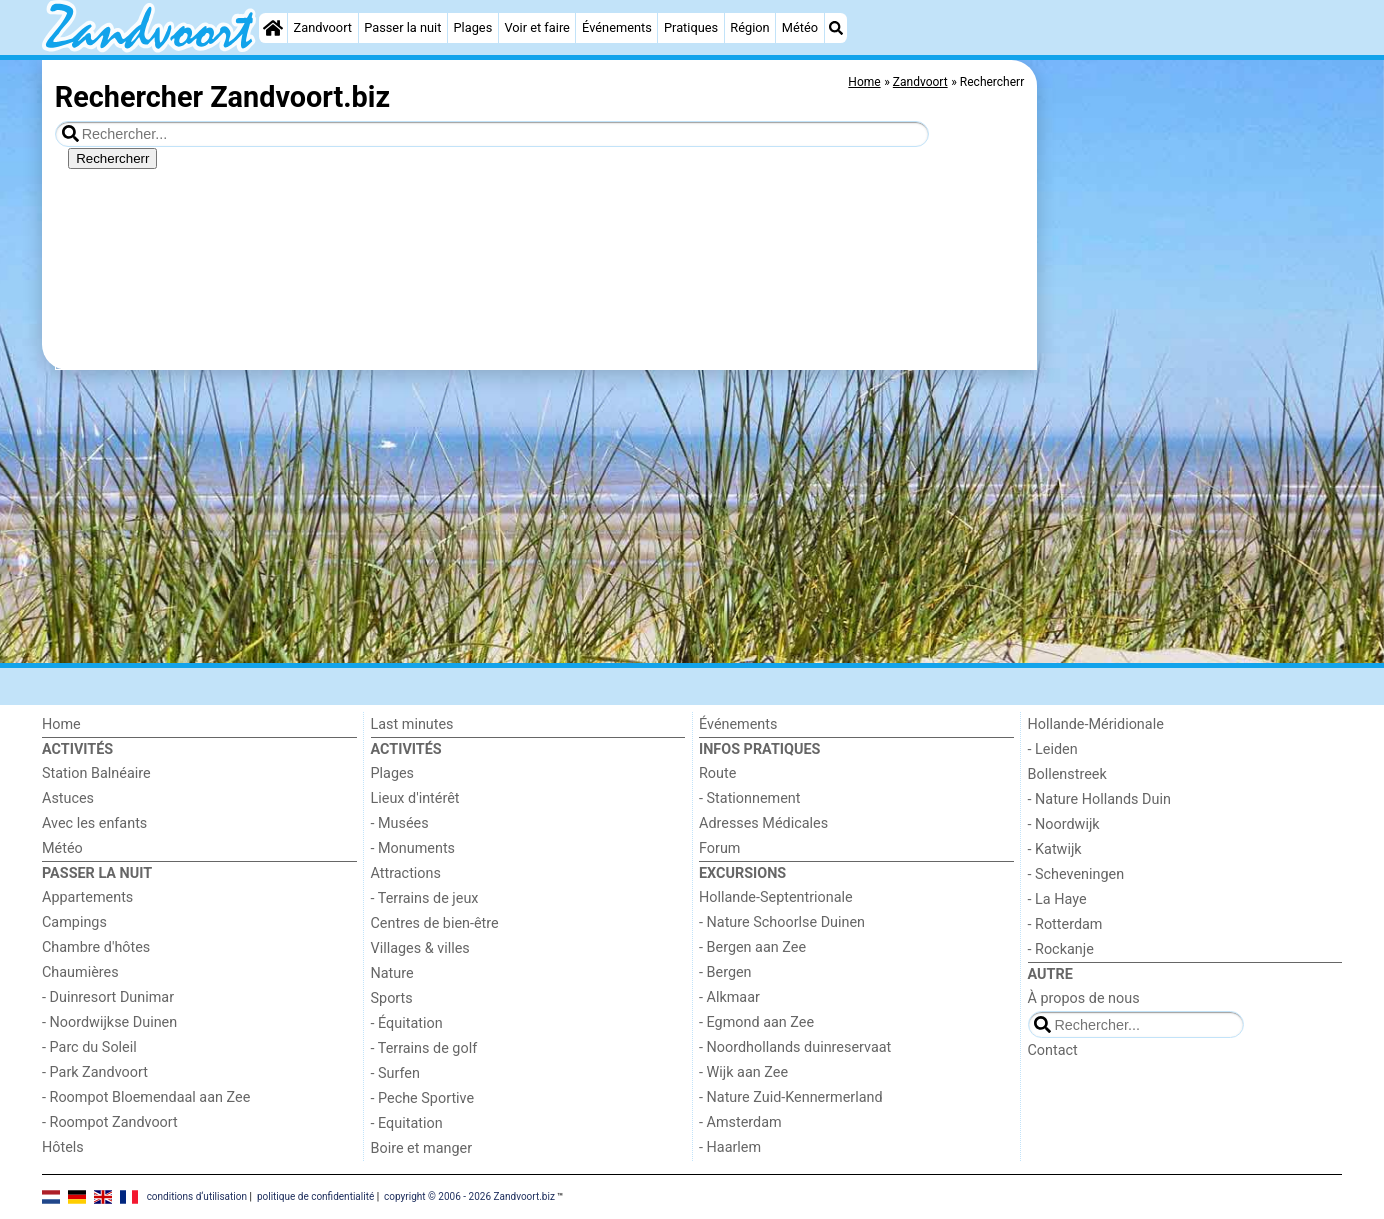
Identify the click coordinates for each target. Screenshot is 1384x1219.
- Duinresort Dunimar (108, 997)
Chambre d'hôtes (96, 947)
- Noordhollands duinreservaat (795, 1047)
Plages (473, 27)
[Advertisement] (1192, 520)
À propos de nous (1084, 998)
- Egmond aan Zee (756, 1022)
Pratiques (691, 27)
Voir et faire (536, 27)
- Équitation (407, 1023)
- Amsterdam (740, 1122)
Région (749, 27)
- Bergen (725, 972)
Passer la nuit (402, 27)
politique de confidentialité (315, 1196)
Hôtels (63, 1147)
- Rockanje (1061, 949)
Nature (392, 973)
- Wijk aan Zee (743, 1072)
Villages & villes (420, 948)
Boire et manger (422, 1148)
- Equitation (407, 1123)
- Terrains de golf (424, 1048)
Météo (800, 27)
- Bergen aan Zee (752, 947)
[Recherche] (836, 28)
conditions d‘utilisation (197, 1196)
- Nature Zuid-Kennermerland (791, 1097)
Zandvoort (323, 27)
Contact (1053, 1050)
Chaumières (80, 972)
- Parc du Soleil (89, 1047)
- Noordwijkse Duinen (109, 1022)
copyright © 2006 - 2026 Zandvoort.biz (469, 1196)
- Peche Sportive (423, 1098)
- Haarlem (730, 1147)
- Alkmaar (729, 997)
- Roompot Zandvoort (110, 1122)
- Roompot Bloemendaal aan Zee (146, 1097)
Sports (392, 998)
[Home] (273, 28)
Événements (617, 27)
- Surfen (395, 1073)
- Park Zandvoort (95, 1072)
